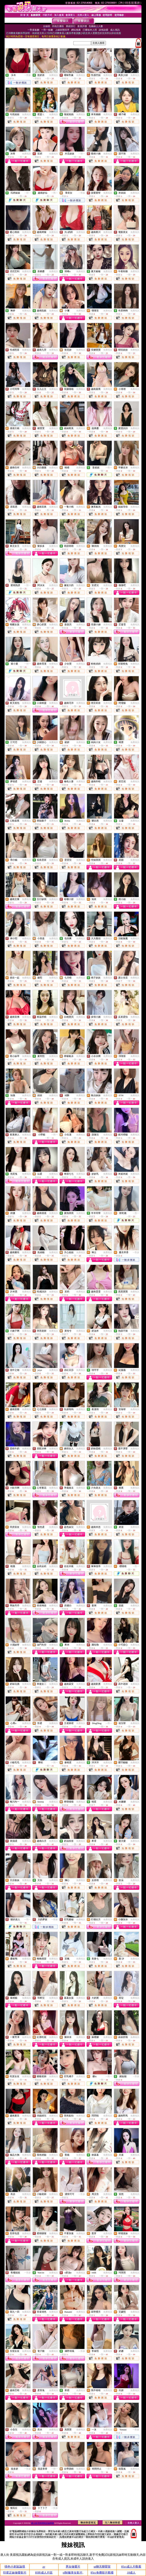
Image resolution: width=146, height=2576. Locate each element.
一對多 (27, 75)
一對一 (81, 153)
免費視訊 (53, 75)
